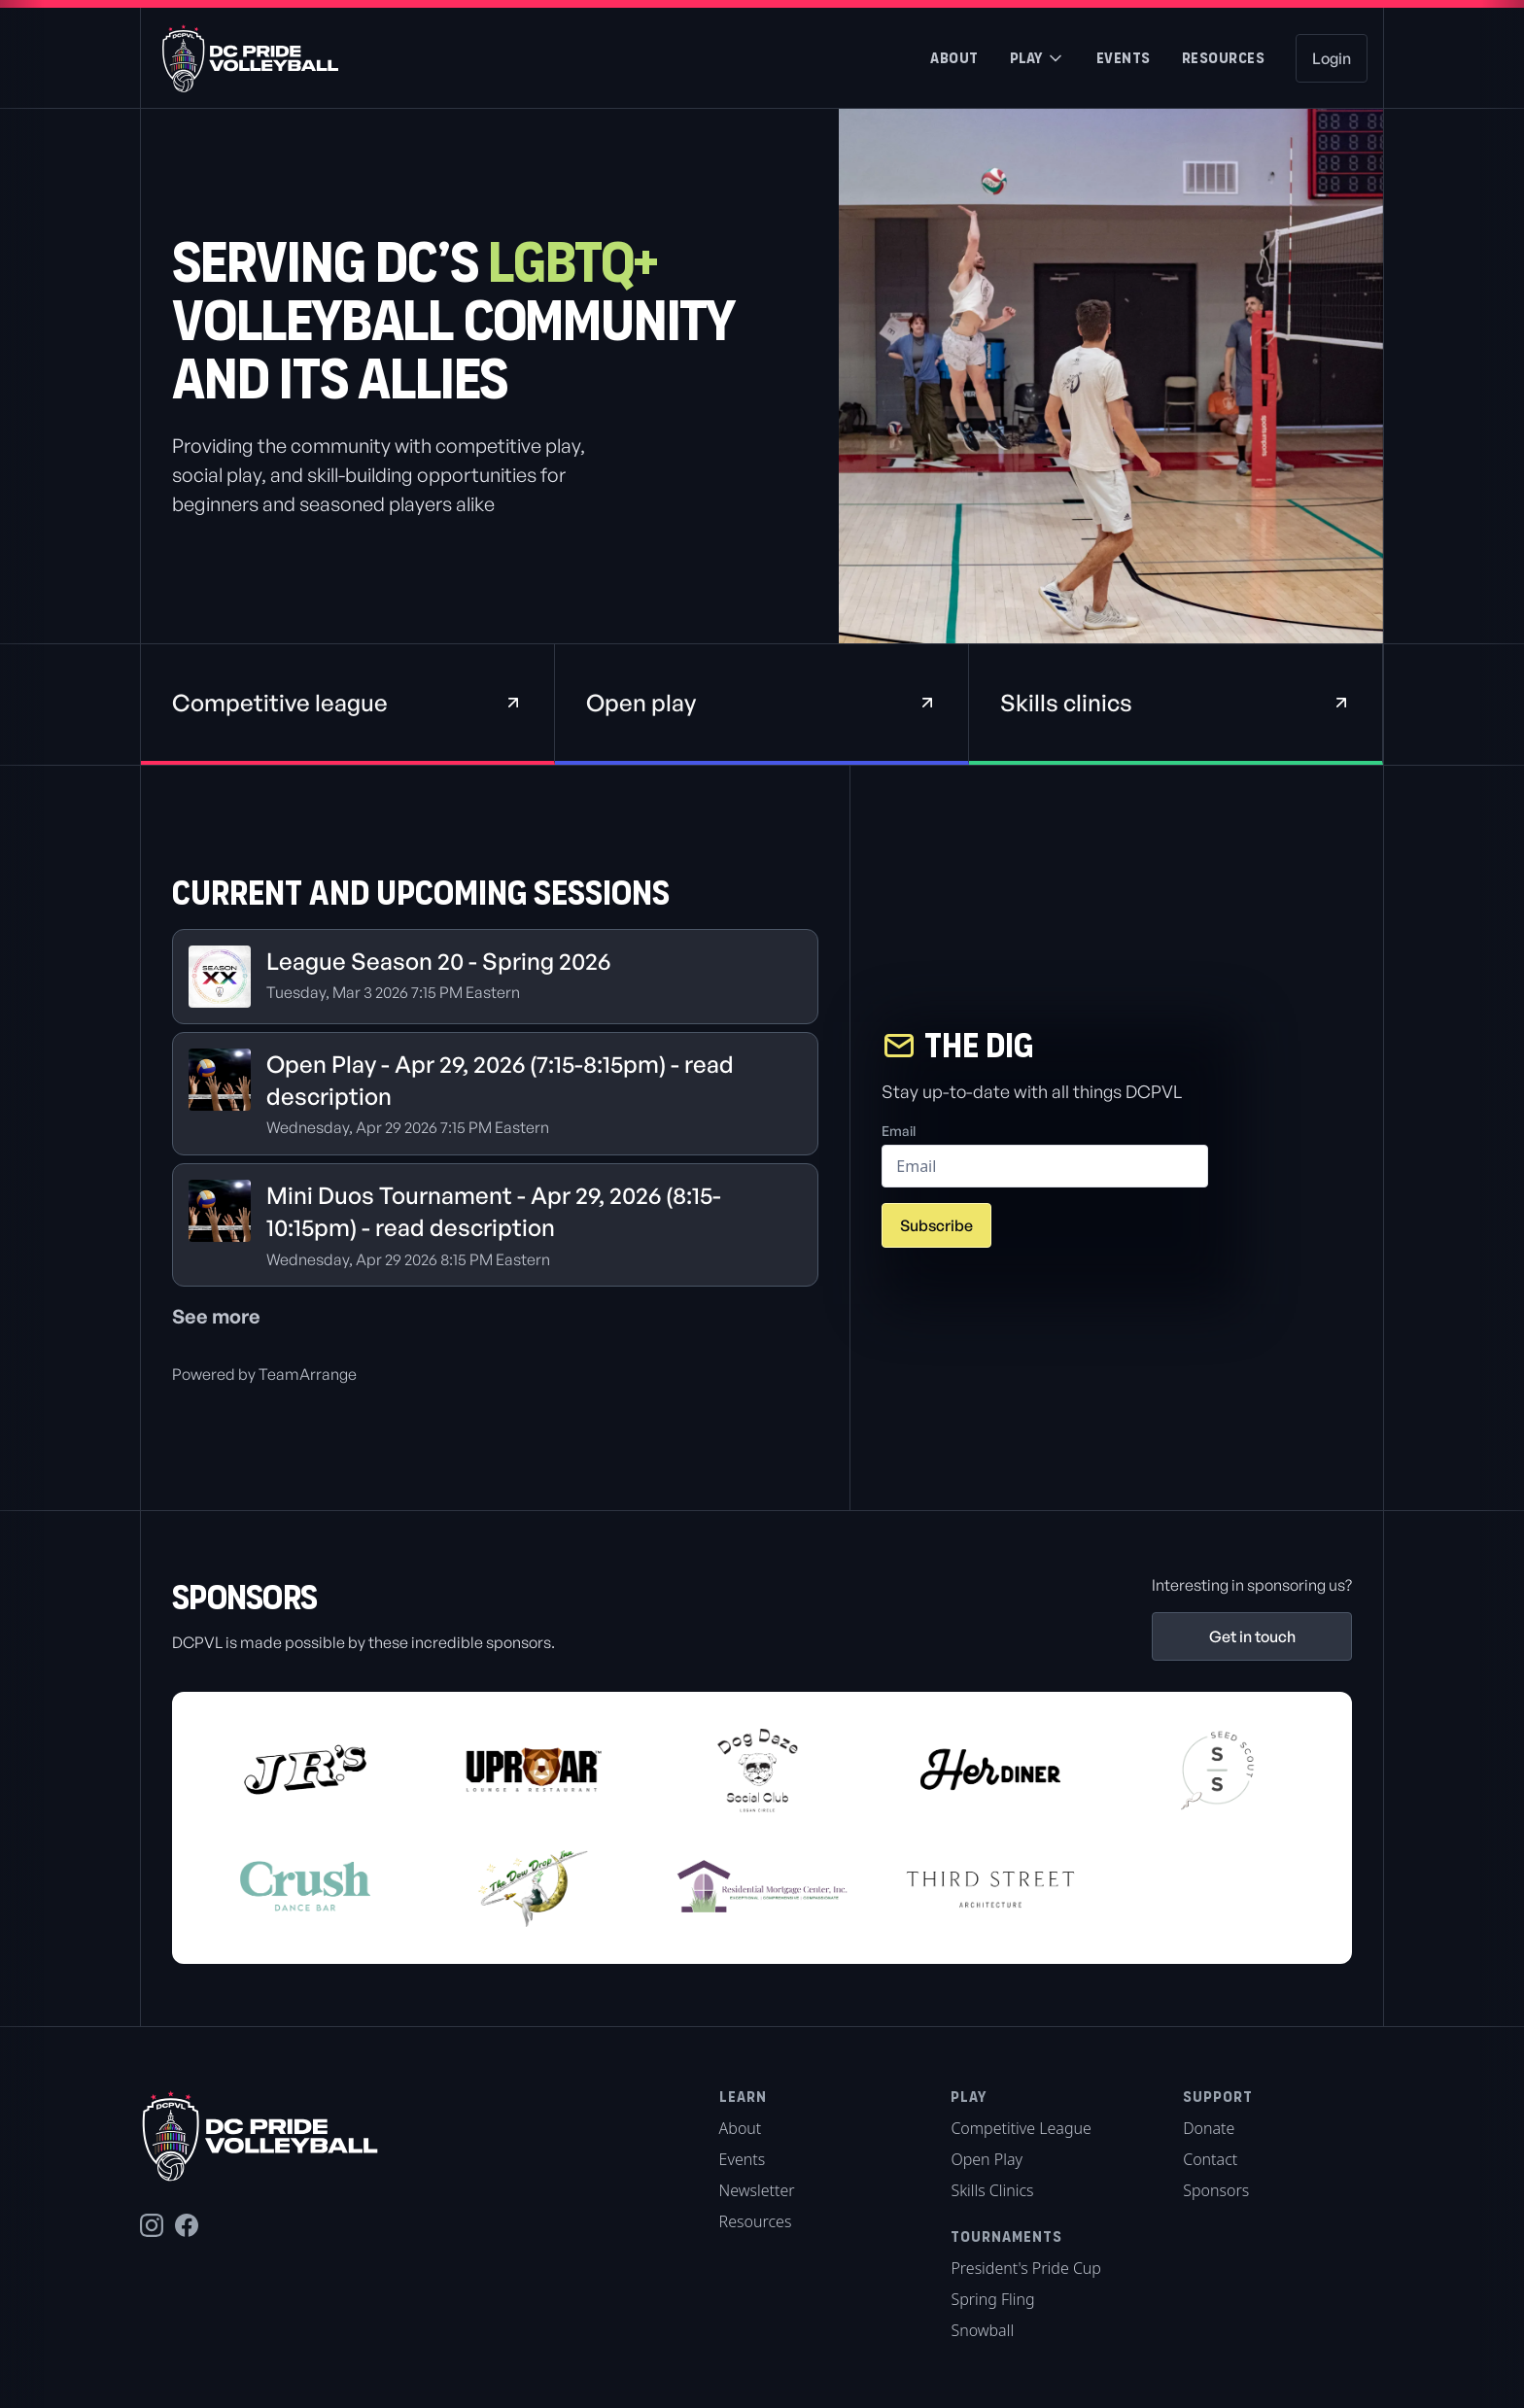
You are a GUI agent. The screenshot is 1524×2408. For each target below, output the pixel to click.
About (954, 58)
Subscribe (936, 1225)
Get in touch (1252, 1636)
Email (899, 1130)
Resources (1223, 58)
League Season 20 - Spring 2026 (438, 961)
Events (1123, 58)
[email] (1045, 1166)
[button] (1037, 58)
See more (216, 1316)
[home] (240, 58)
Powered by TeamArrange (264, 1374)
